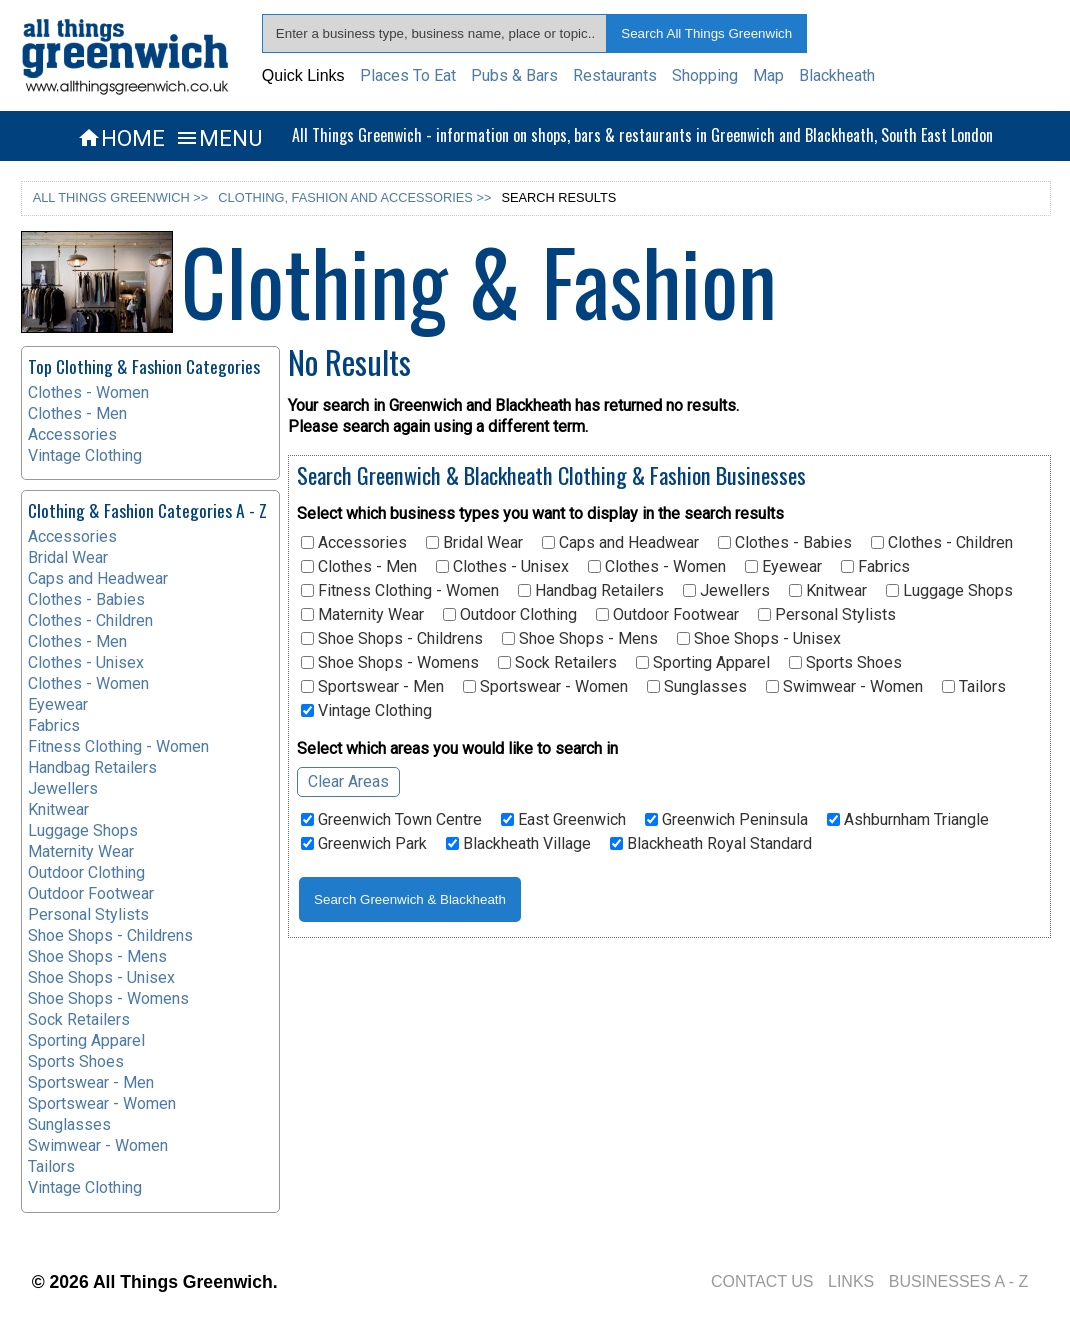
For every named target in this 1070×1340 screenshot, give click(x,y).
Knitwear (828, 591)
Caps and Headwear (620, 543)
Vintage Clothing (366, 711)
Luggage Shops (949, 591)
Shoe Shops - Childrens (392, 639)
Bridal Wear (474, 543)
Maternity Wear (362, 615)
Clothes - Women (657, 567)
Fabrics (875, 567)
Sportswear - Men (372, 687)
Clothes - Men (359, 567)
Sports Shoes (845, 663)
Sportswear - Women (545, 687)
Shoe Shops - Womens (390, 663)
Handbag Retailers (591, 591)
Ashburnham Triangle (908, 820)
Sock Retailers (557, 663)
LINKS (851, 1281)
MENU (218, 138)
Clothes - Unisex (502, 567)
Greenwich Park (364, 844)
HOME (121, 138)
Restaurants (615, 75)
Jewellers (726, 591)
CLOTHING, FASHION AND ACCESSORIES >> (354, 197)
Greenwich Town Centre (391, 820)
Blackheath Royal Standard (711, 844)
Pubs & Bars (514, 75)
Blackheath (837, 75)
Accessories (354, 543)
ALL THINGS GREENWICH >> (121, 197)
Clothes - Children (942, 543)
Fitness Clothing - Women (400, 591)
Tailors (974, 687)
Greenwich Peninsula (726, 820)
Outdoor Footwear (667, 615)
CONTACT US (762, 1281)
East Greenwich (563, 820)
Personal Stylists (827, 615)
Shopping (705, 75)
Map (768, 75)
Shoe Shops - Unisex (759, 639)
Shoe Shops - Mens (580, 639)
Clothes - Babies (785, 543)
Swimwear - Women (844, 687)
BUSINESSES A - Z (959, 1281)
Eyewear (783, 567)
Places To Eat (408, 75)
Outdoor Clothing (510, 615)
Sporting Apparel (703, 663)
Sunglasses (697, 687)
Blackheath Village (518, 844)
